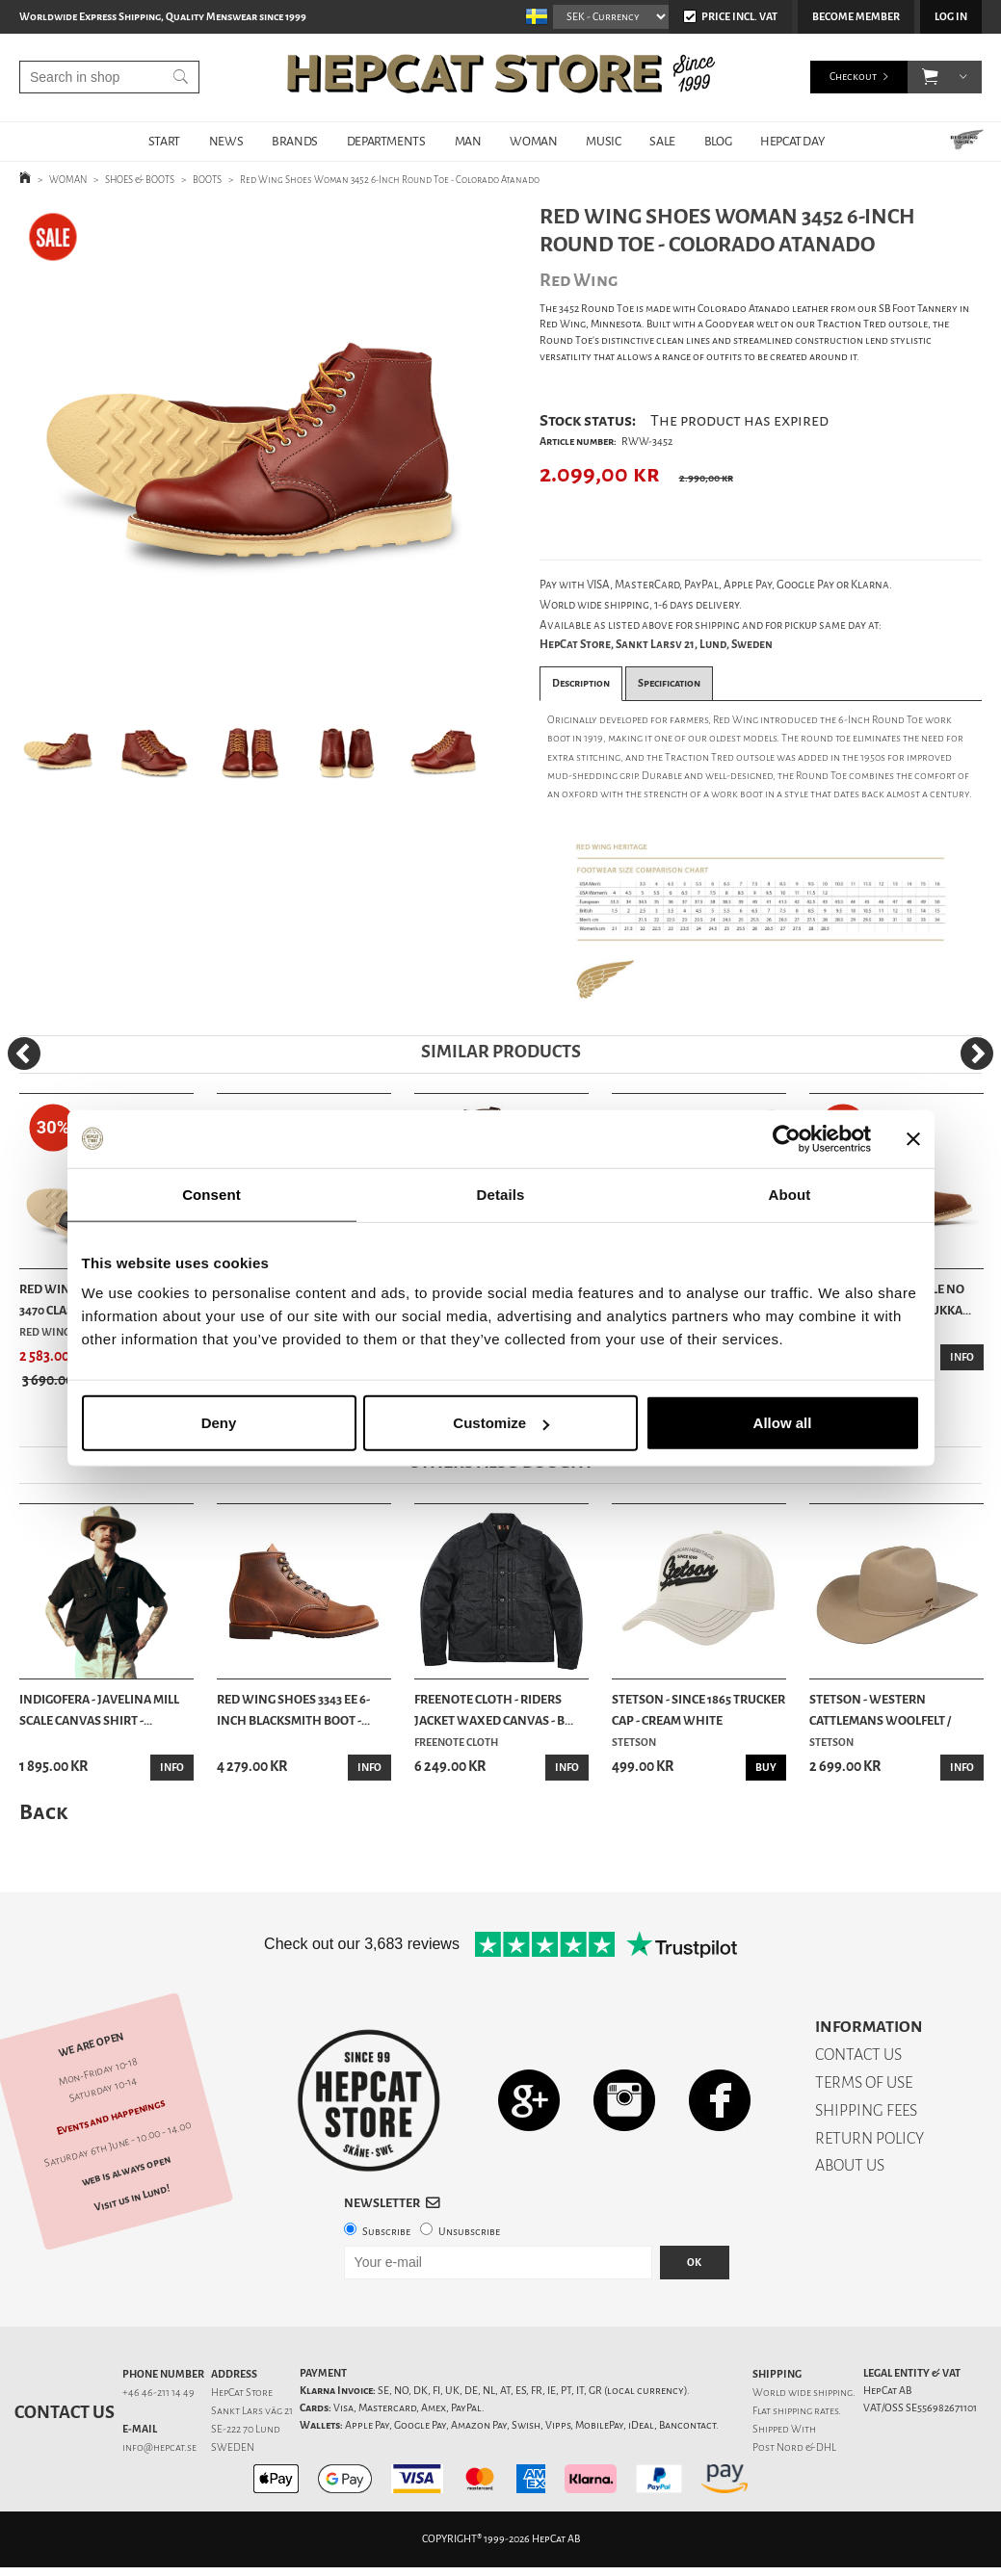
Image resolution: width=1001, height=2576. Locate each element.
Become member (856, 17)
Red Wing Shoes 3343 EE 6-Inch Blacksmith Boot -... (293, 1710)
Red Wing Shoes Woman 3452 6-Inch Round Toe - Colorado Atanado (390, 179)
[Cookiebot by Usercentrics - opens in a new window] (786, 1138)
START (164, 141)
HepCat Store (242, 2392)
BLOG (717, 141)
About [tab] (790, 1193)
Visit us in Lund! (132, 2199)
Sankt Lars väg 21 (252, 2411)
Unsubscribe (469, 2232)
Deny (219, 1423)
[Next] (977, 1053)
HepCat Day (792, 141)
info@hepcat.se (159, 2447)
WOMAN (533, 141)
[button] (930, 77)
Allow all (782, 1423)
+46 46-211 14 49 (158, 2392)
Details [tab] (501, 1193)
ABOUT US (849, 2165)
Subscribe (386, 2232)
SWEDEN (232, 2447)
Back (43, 1812)
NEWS (226, 141)
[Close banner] (913, 1138)
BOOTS (207, 179)
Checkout (853, 76)
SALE (661, 141)
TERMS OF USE (863, 2082)
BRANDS (295, 141)
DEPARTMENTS (386, 141)
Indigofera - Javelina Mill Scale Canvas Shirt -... (99, 1710)
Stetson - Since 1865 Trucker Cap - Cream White (698, 1710)
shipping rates (805, 2411)
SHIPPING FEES (866, 2110)
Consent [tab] (211, 1193)
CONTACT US (858, 2054)
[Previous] (24, 1053)
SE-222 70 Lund (245, 2429)
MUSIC (603, 141)
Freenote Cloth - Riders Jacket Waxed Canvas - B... (493, 1710)
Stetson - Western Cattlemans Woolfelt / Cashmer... (880, 1711)
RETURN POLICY (869, 2138)
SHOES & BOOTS (139, 179)
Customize (501, 1423)
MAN (468, 141)
